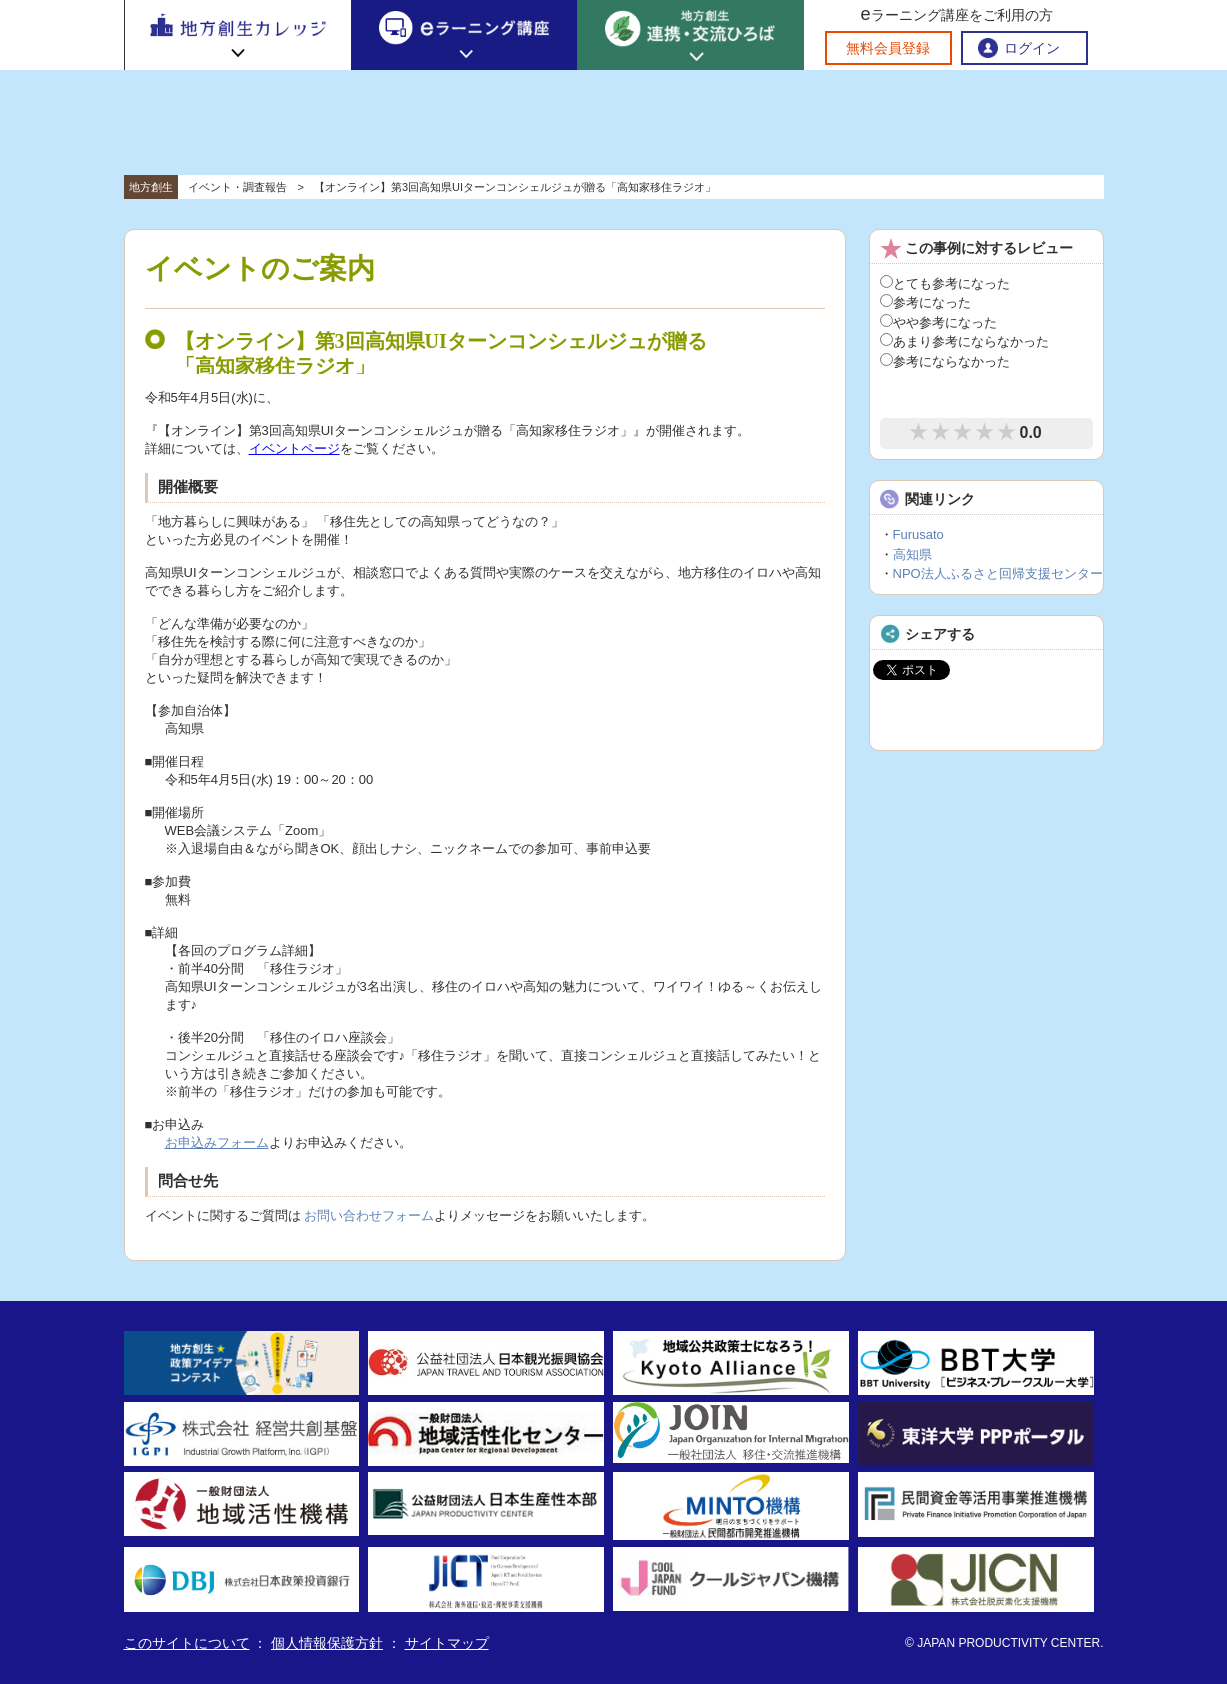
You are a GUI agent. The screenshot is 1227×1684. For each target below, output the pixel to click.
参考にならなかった (945, 361)
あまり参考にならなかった (964, 341)
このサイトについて (187, 1643)
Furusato (918, 534)
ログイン (1032, 48)
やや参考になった (938, 322)
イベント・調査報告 (237, 187)
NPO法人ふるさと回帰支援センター (998, 573)
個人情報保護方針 (327, 1643)
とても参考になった (945, 283)
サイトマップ (447, 1643)
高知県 (912, 554)
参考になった (925, 302)
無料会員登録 (888, 48)
